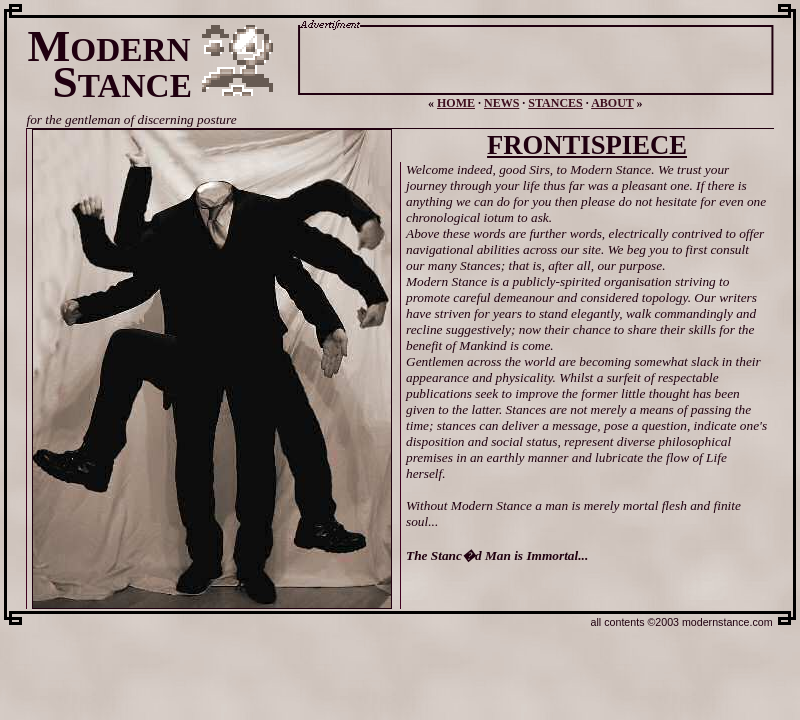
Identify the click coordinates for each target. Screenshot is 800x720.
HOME (456, 103)
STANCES (555, 103)
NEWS (501, 103)
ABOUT (612, 103)
